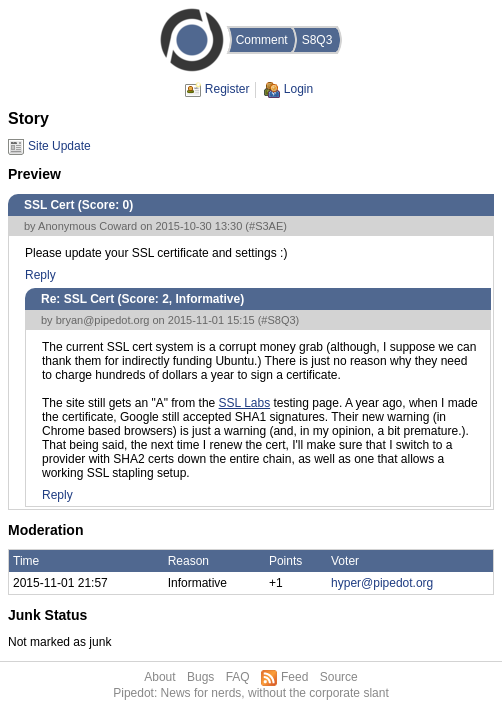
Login (298, 89)
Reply (40, 275)
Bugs (200, 677)
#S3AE (266, 226)
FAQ (238, 677)
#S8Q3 (278, 320)
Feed (294, 677)
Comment (262, 40)
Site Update (59, 146)
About (159, 677)
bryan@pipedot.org (103, 320)
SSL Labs (245, 403)
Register (227, 89)
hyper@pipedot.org (382, 583)
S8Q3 (317, 40)
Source (339, 677)
